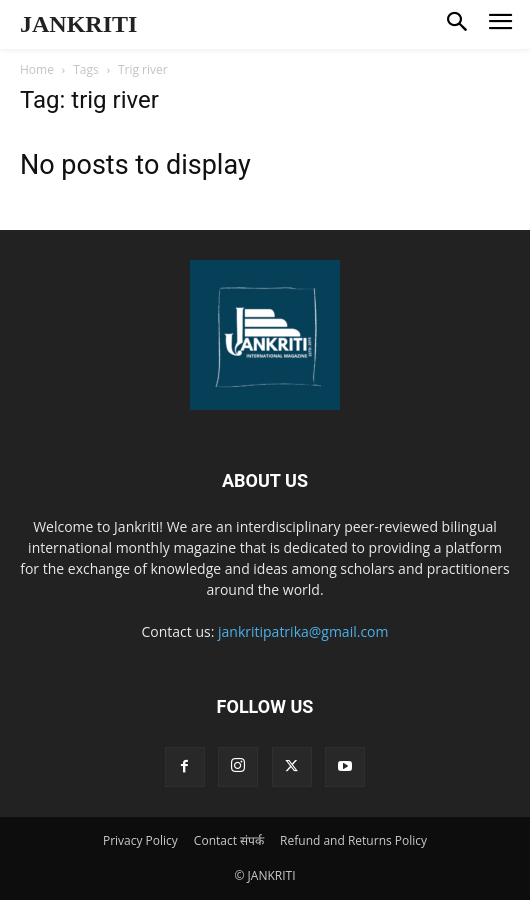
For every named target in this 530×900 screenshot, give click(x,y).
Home (37, 69)
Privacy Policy (140, 840)
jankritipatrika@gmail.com (303, 631)
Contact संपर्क (229, 840)
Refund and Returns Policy (353, 840)
